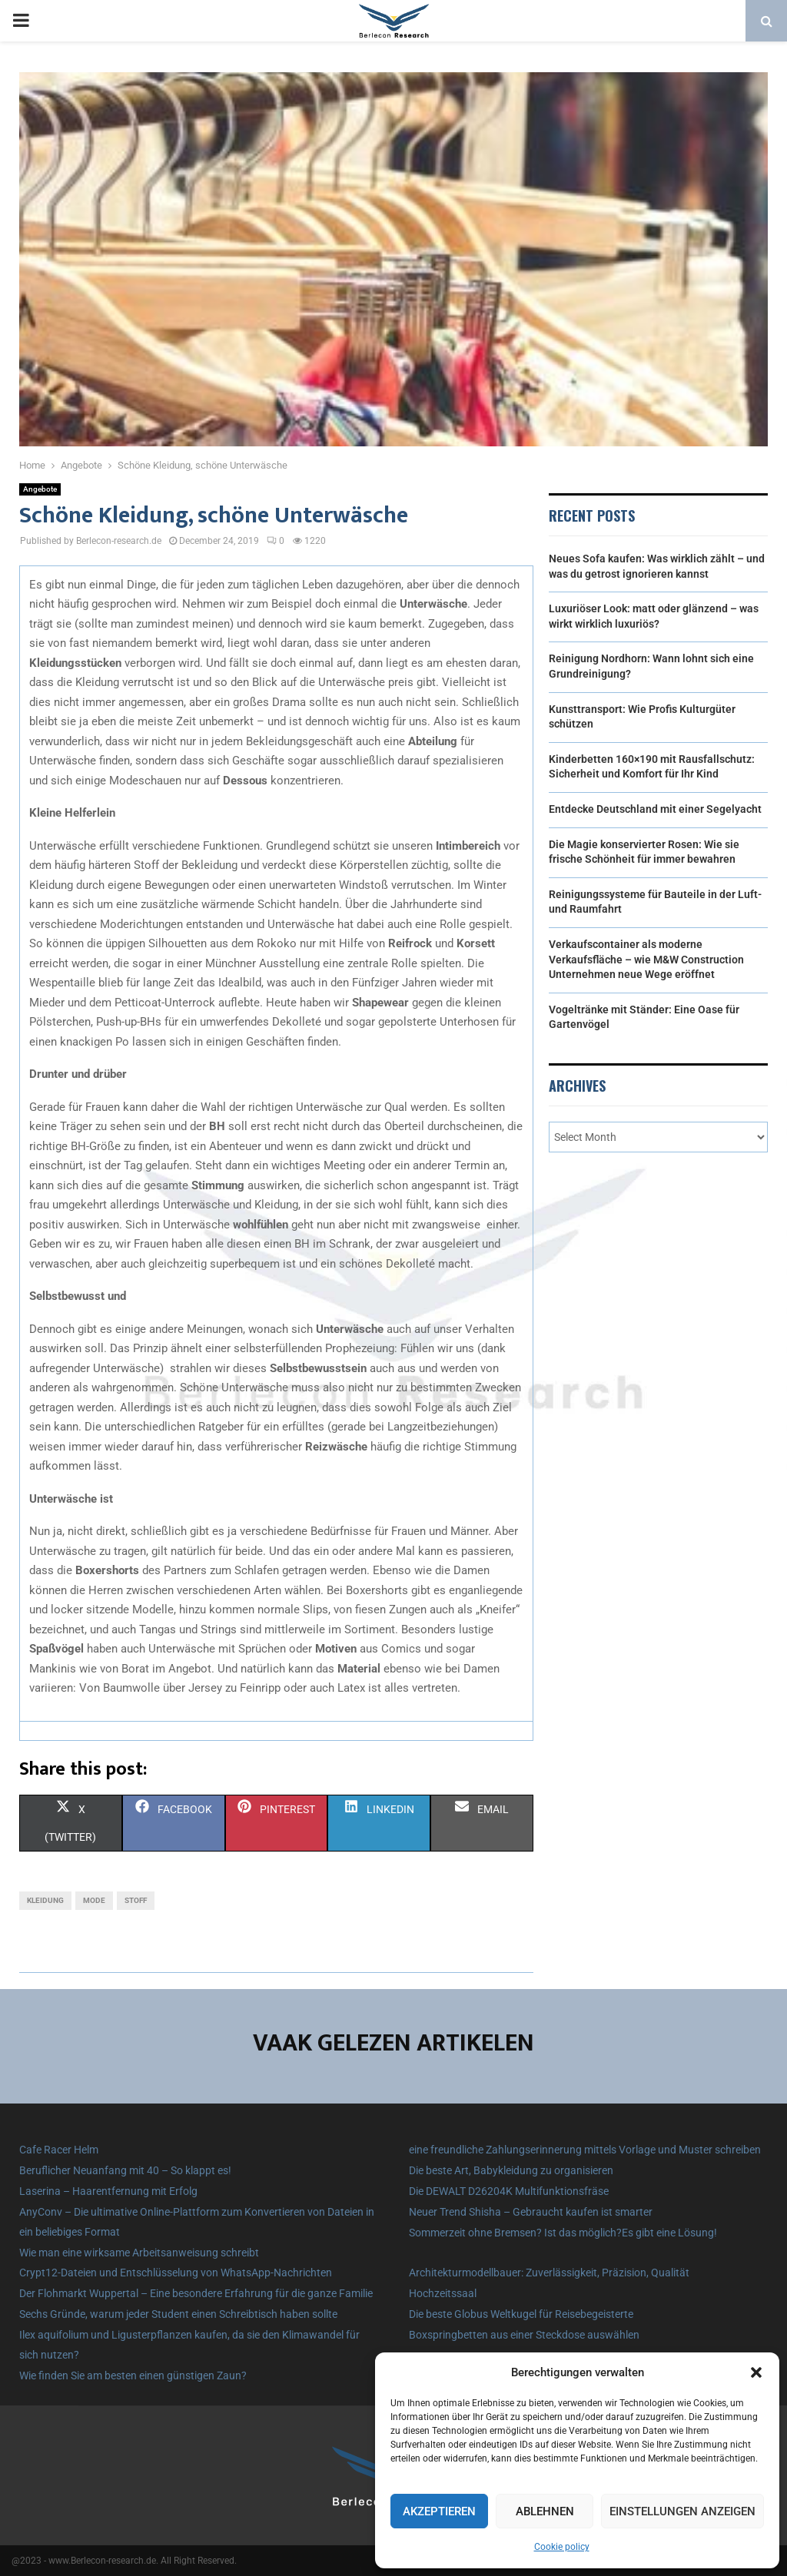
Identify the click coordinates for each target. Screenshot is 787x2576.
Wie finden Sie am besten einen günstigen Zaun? (133, 2375)
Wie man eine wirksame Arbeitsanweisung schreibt (139, 2252)
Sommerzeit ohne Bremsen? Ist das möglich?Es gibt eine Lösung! (563, 2232)
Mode (94, 1900)
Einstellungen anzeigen (682, 2511)
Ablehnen (545, 2511)
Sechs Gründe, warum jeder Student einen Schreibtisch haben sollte (178, 2314)
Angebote (40, 489)
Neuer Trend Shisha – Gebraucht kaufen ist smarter (531, 2212)
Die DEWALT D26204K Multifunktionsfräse (509, 2191)
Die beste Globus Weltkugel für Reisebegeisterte (521, 2314)
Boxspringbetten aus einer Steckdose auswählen (524, 2335)
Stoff (136, 1900)
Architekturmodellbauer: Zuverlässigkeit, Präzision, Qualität (549, 2272)
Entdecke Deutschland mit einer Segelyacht (655, 809)
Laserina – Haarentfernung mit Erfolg (108, 2191)
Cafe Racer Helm (58, 2149)
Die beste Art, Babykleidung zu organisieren (511, 2170)
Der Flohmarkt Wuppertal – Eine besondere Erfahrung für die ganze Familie (196, 2293)
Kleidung (45, 1900)
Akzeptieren (439, 2511)
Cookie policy (561, 2546)
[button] (756, 2372)
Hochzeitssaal (443, 2293)
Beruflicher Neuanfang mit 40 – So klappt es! (125, 2170)
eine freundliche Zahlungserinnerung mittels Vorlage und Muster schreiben (585, 2149)
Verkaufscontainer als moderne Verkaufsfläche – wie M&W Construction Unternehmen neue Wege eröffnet (646, 959)
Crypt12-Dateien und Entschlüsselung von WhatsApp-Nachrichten (175, 2272)
